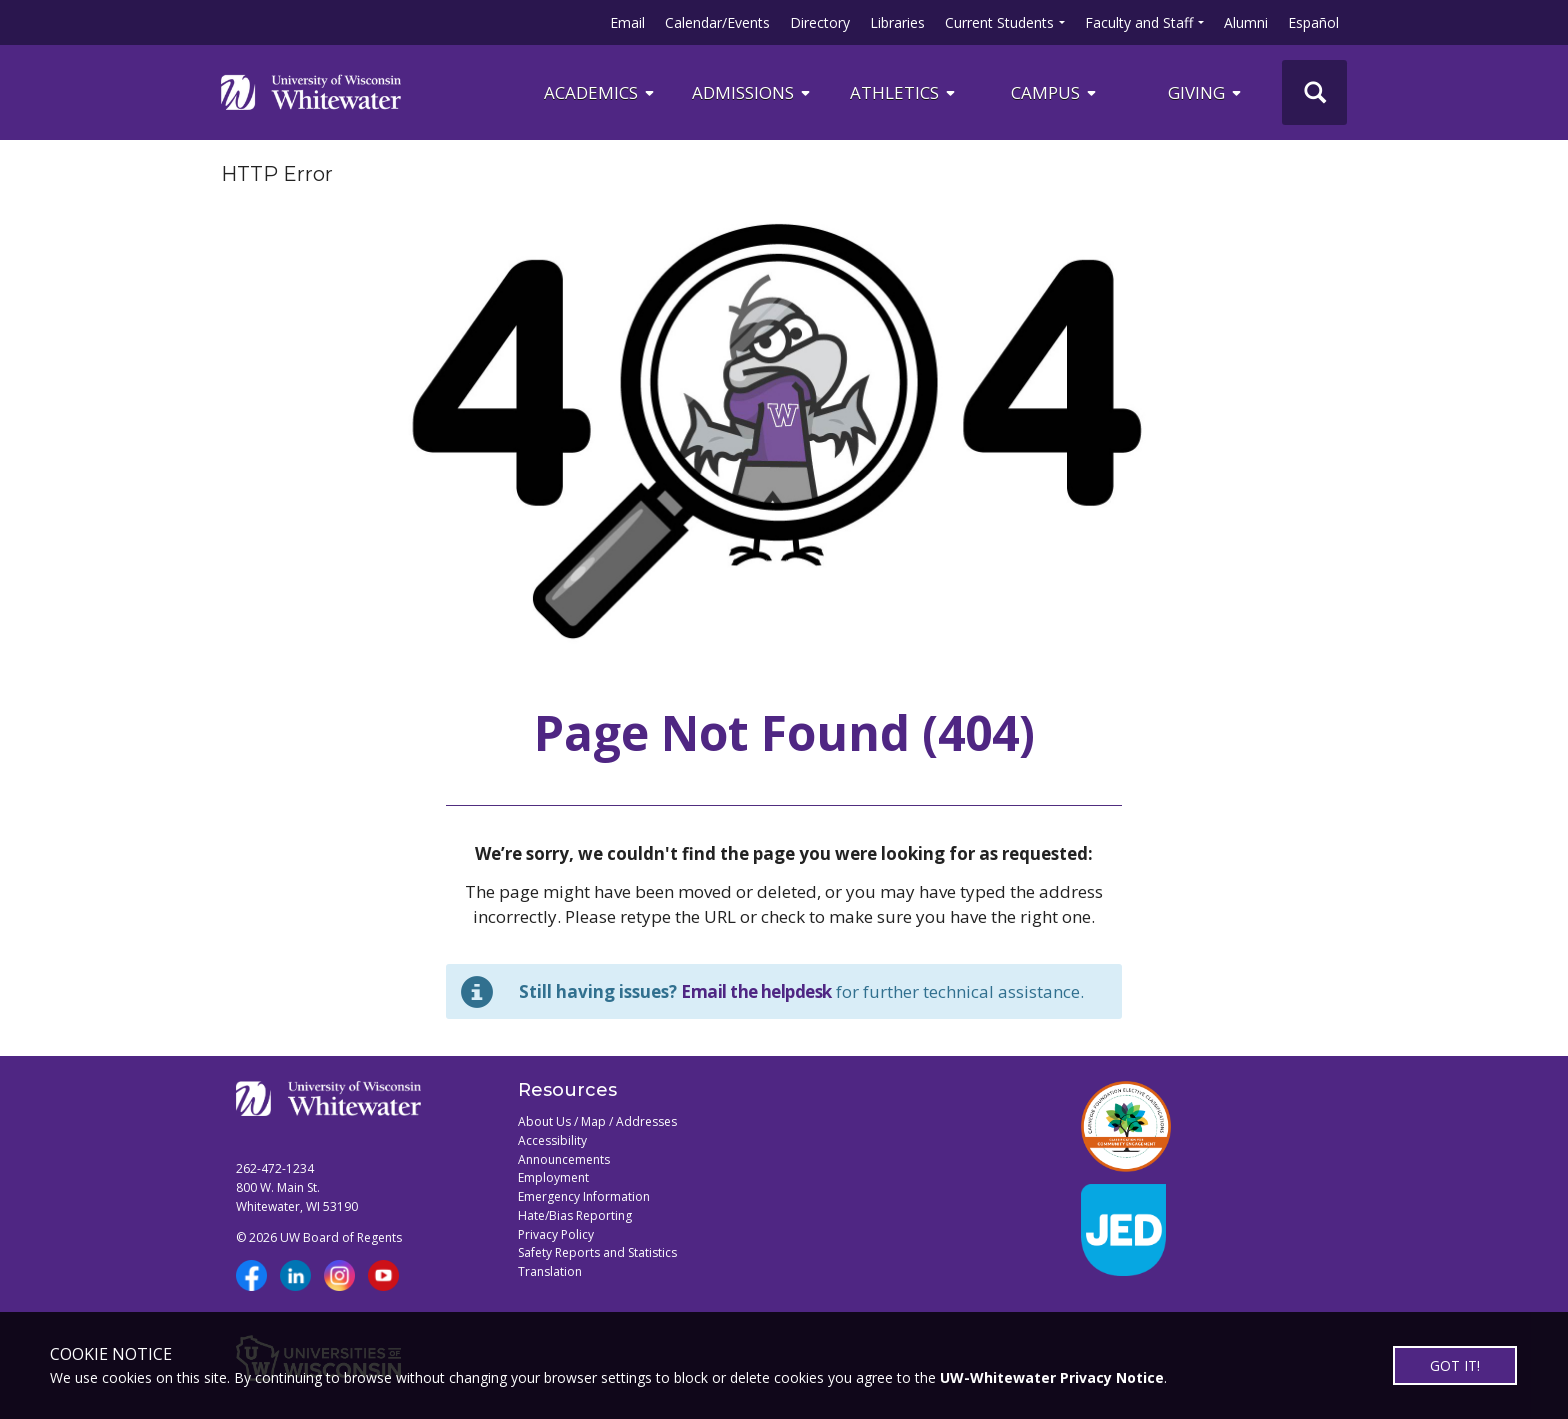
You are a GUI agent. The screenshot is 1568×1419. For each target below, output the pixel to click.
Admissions (752, 92)
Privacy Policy (556, 1234)
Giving (1206, 92)
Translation (550, 1271)
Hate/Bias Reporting (575, 1215)
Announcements (564, 1159)
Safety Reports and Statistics (597, 1252)
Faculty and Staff (1139, 22)
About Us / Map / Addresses (597, 1121)
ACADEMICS (600, 92)
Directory (820, 22)
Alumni (1246, 22)
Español (1313, 22)
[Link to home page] (311, 92)
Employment (553, 1177)
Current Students (999, 22)
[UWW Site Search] (1314, 92)
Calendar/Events (717, 22)
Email (627, 22)
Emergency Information (584, 1196)
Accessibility (552, 1140)
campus (1055, 92)
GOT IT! (1455, 1365)
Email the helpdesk (756, 991)
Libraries (897, 22)
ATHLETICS (904, 92)
